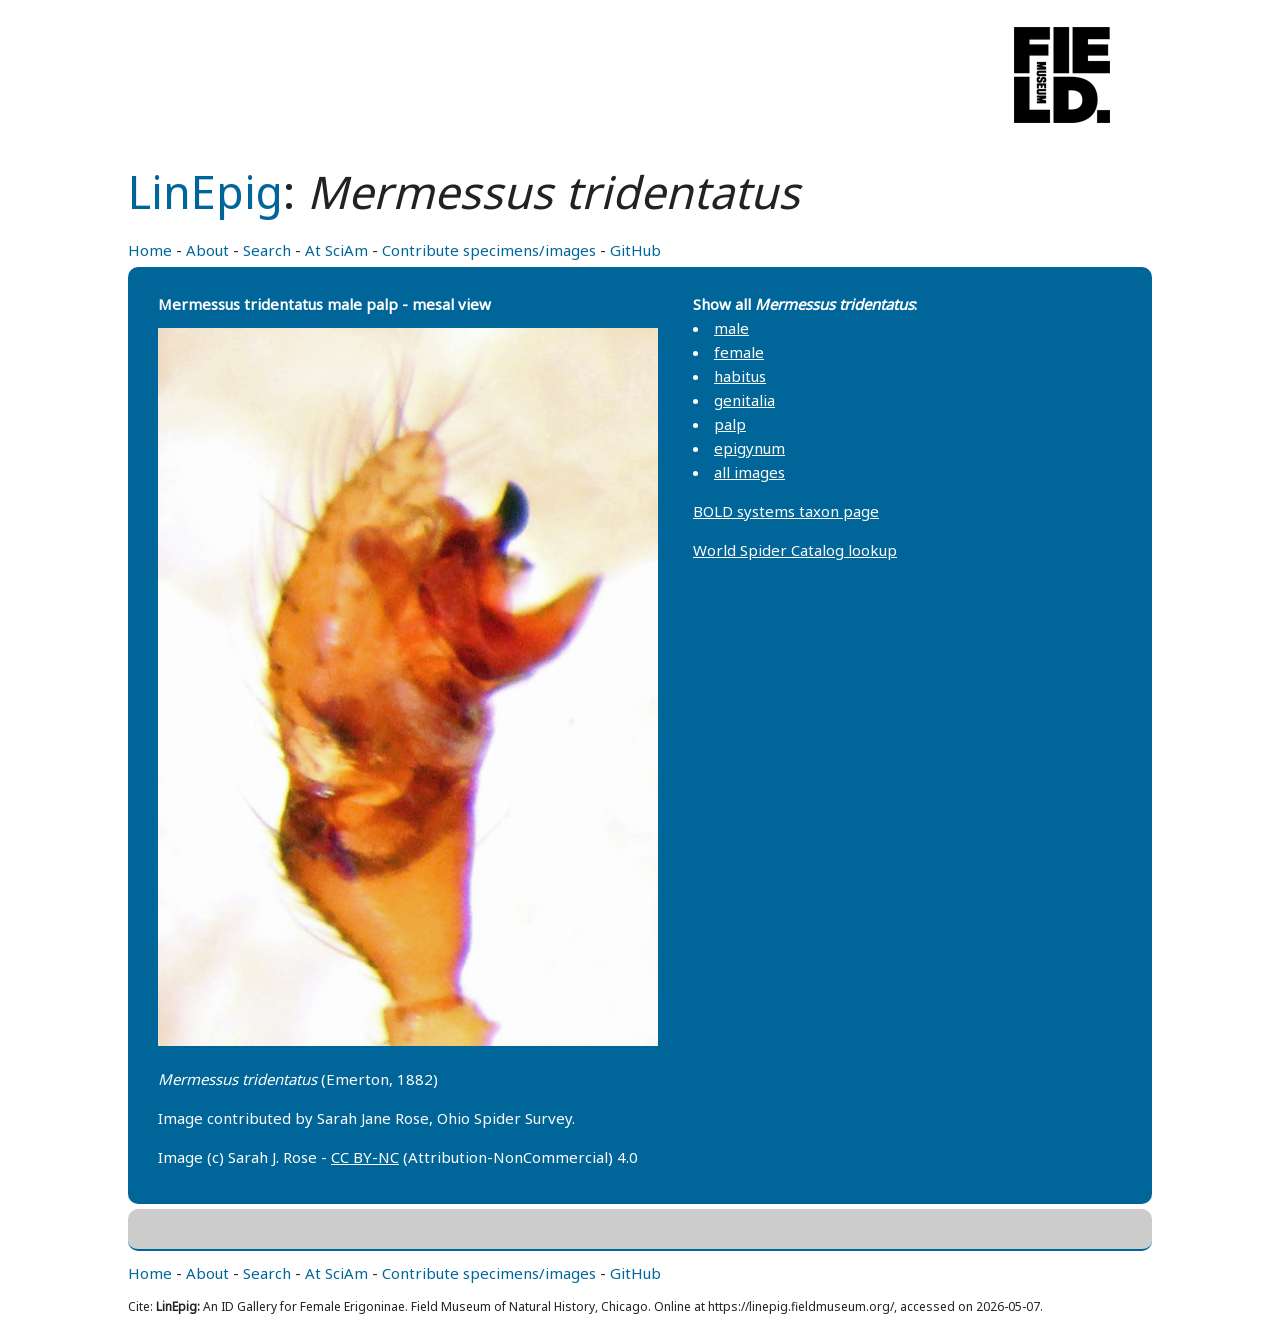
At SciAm (336, 250)
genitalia (744, 400)
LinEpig (205, 191)
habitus (740, 376)
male (731, 328)
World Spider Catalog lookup (795, 550)
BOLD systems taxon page (786, 511)
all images (749, 472)
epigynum (749, 448)
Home (150, 250)
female (739, 352)
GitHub (635, 250)
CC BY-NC (365, 1157)
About (207, 250)
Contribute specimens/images (489, 250)
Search (267, 250)
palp (730, 424)
